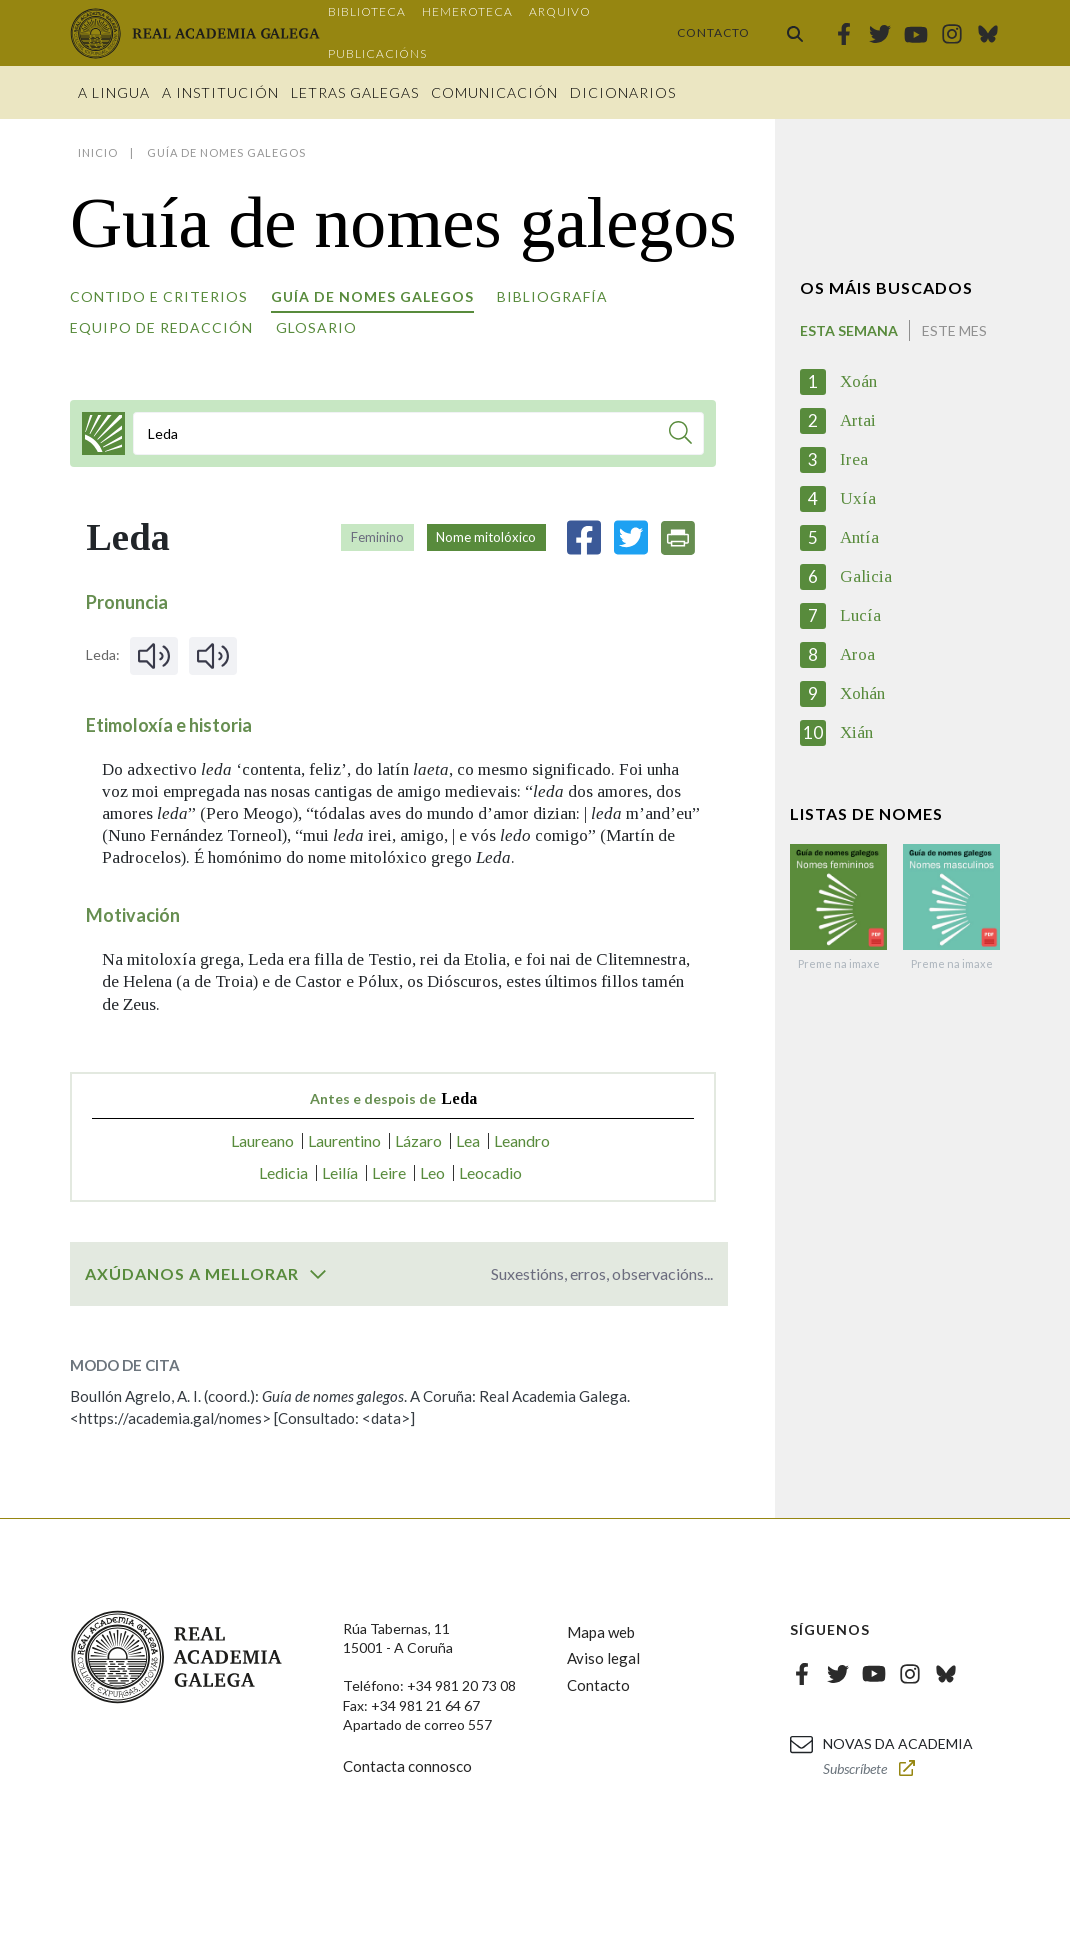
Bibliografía (552, 296)
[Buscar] (680, 435)
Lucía (860, 615)
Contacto (713, 32)
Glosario (316, 327)
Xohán (862, 693)
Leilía (340, 1172)
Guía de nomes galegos (372, 296)
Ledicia (283, 1172)
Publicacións (377, 53)
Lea (468, 1140)
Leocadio (490, 1172)
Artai (858, 420)
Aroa (857, 654)
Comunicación (494, 92)
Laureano (262, 1140)
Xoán (858, 381)
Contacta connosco (407, 1766)
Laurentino (344, 1140)
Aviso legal (603, 1658)
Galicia (866, 576)
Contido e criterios (159, 296)
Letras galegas (355, 92)
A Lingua (114, 92)
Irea (854, 459)
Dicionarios (623, 92)
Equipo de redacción (161, 327)
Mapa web (601, 1632)
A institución (220, 92)
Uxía (858, 498)
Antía (859, 537)
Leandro (522, 1140)
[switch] (318, 1274)
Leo (432, 1172)
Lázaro (418, 1140)
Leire (389, 1172)
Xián (856, 732)
